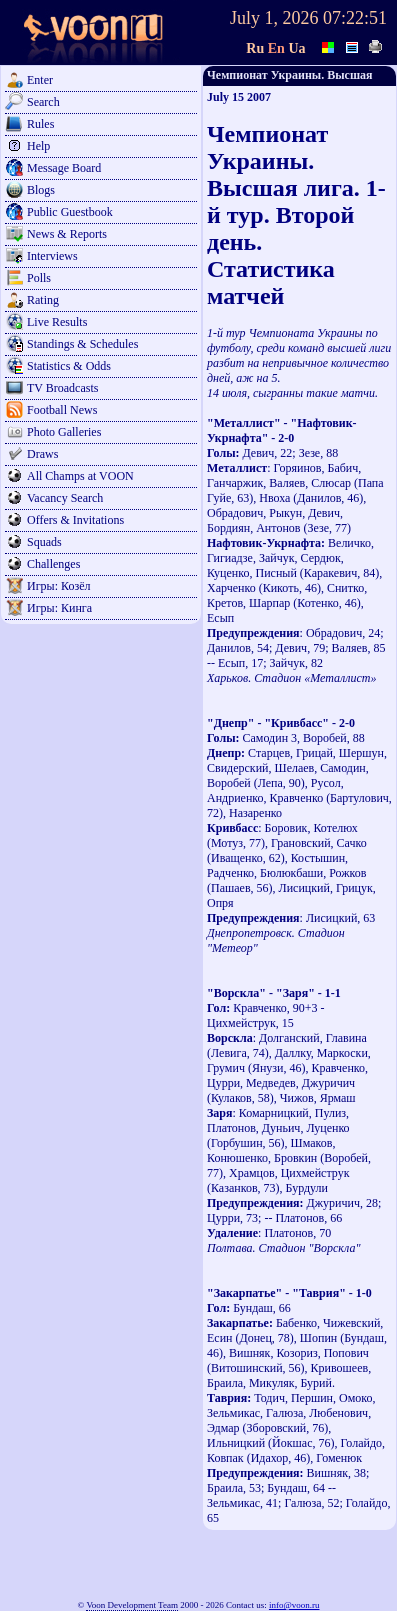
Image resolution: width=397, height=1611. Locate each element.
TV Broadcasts (62, 388)
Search (43, 102)
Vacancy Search (65, 498)
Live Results (57, 322)
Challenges (53, 564)
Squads (44, 542)
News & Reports (67, 234)
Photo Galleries (64, 432)
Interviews (52, 256)
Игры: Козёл (58, 586)
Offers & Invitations (75, 520)
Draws (42, 454)
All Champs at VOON (80, 476)
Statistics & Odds (69, 366)
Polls (39, 278)
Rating (43, 300)
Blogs (41, 190)
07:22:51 (355, 18)
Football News (62, 410)
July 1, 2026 (274, 18)
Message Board (64, 168)
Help (38, 146)
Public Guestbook (70, 212)
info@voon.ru (294, 1605)
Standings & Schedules (82, 344)
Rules (40, 124)
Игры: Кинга (59, 608)
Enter (40, 80)
